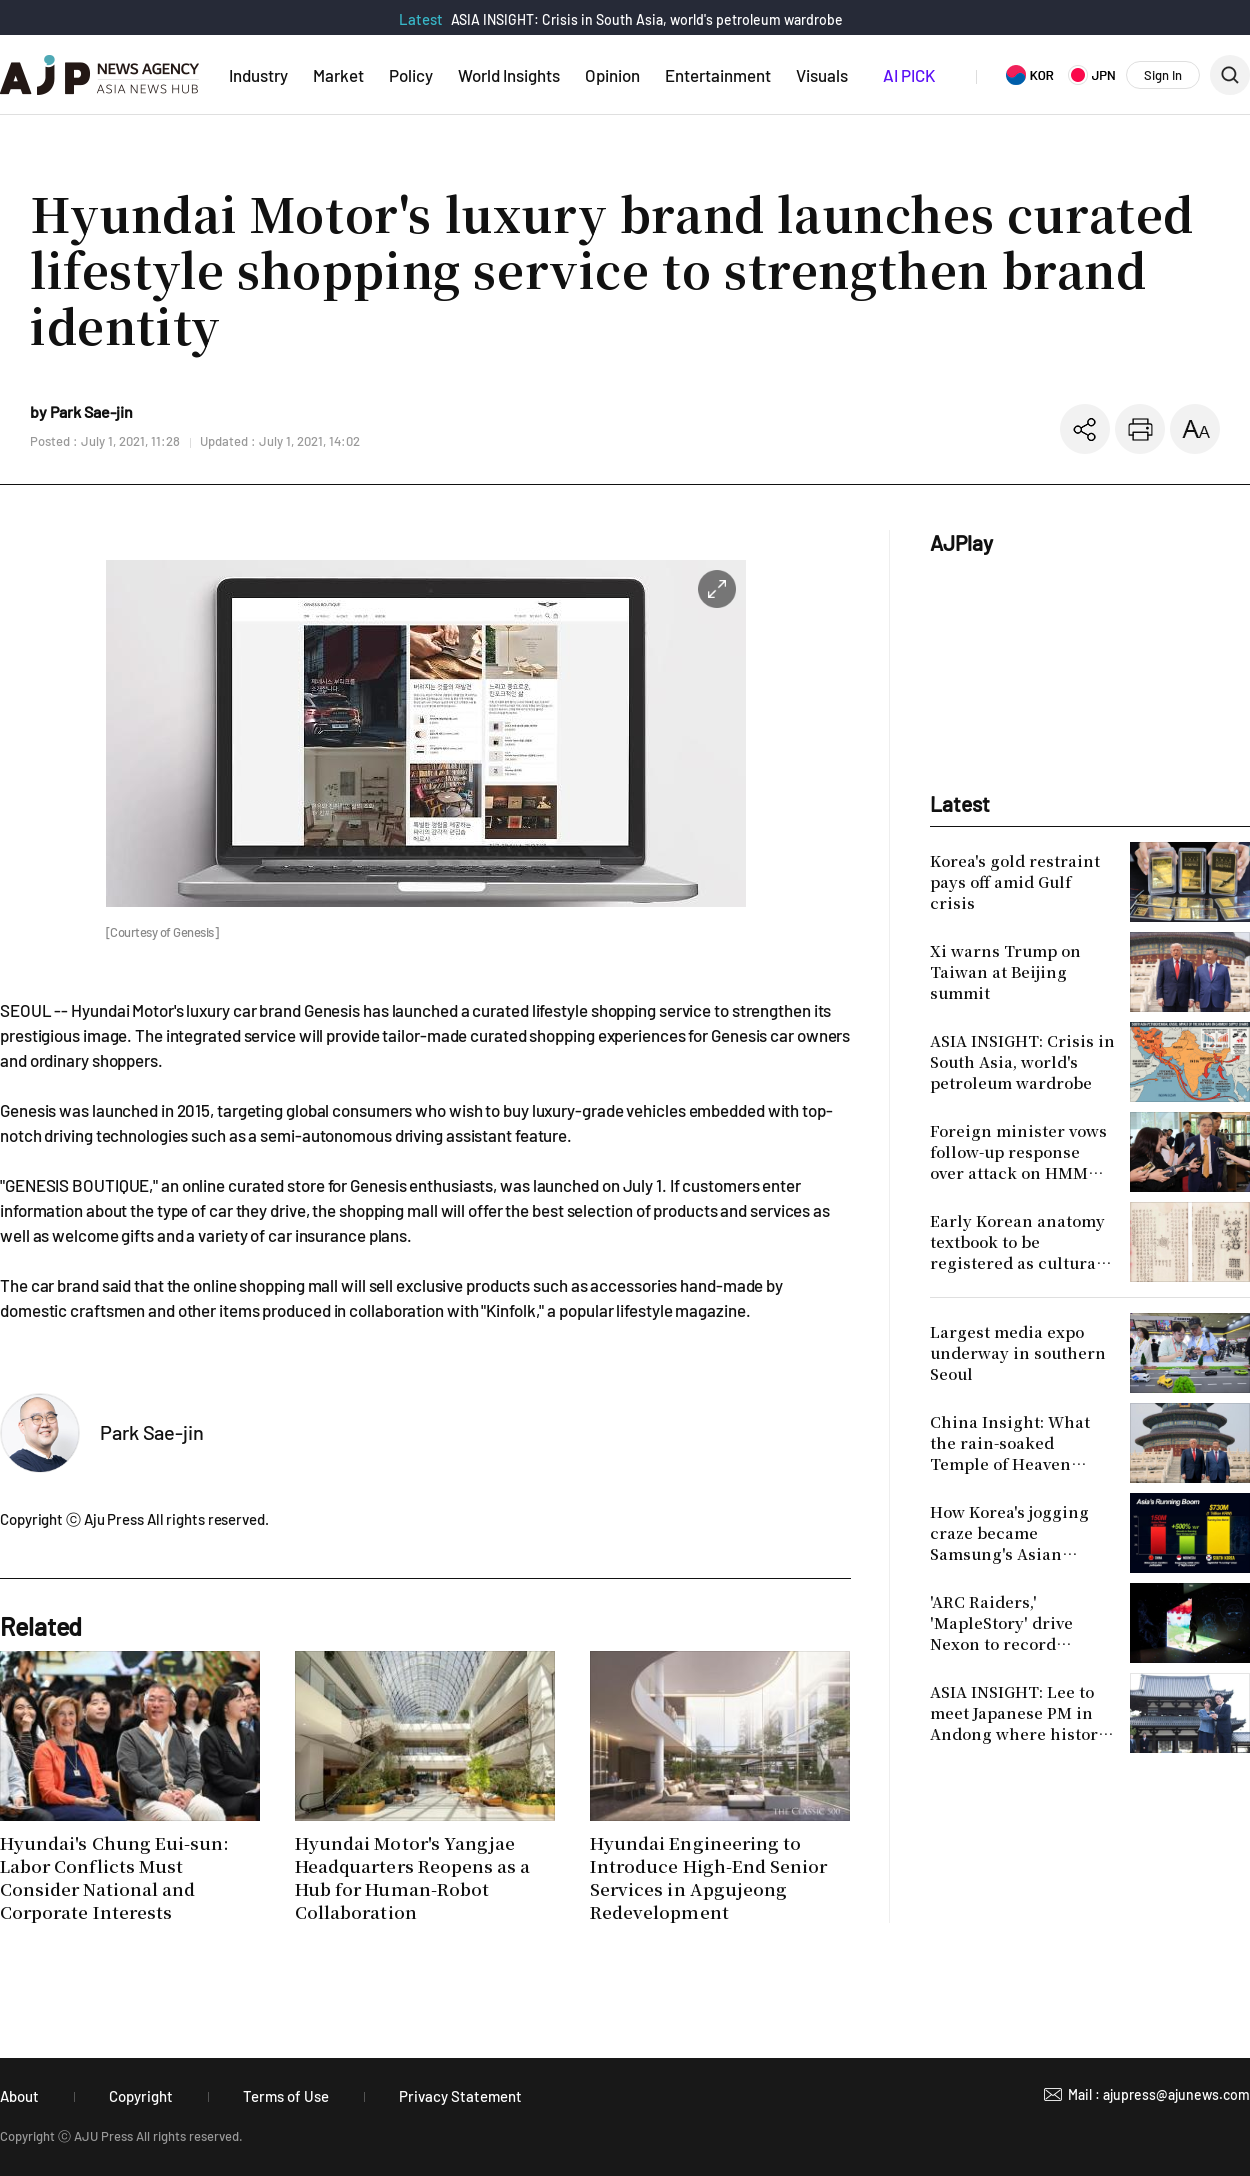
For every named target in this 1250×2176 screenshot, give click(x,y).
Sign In (1163, 75)
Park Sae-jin (152, 1432)
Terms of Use (286, 2096)
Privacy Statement (460, 2096)
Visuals (822, 75)
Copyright (141, 2096)
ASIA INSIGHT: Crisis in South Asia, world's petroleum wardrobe (647, 19)
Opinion (612, 75)
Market (338, 75)
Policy (411, 75)
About (19, 2096)
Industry (258, 75)
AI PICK (909, 75)
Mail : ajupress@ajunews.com (1159, 2094)
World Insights (509, 75)
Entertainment (718, 75)
